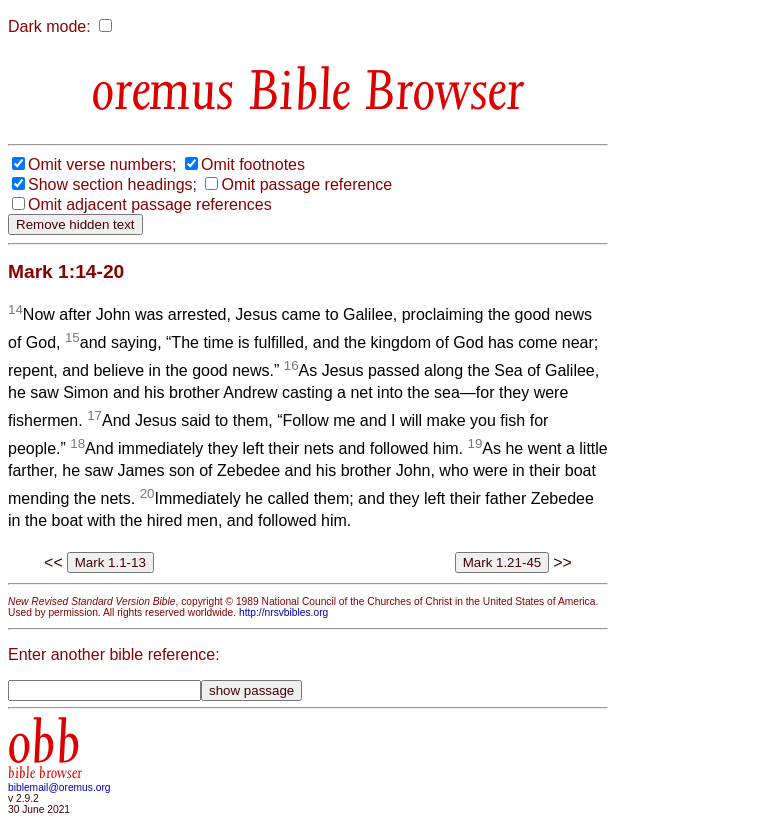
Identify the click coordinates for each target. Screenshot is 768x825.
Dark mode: (49, 26)
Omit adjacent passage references (150, 204)
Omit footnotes (253, 164)
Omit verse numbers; (102, 164)
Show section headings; (112, 184)
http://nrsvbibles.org (283, 612)
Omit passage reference (306, 184)
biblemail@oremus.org (59, 787)
